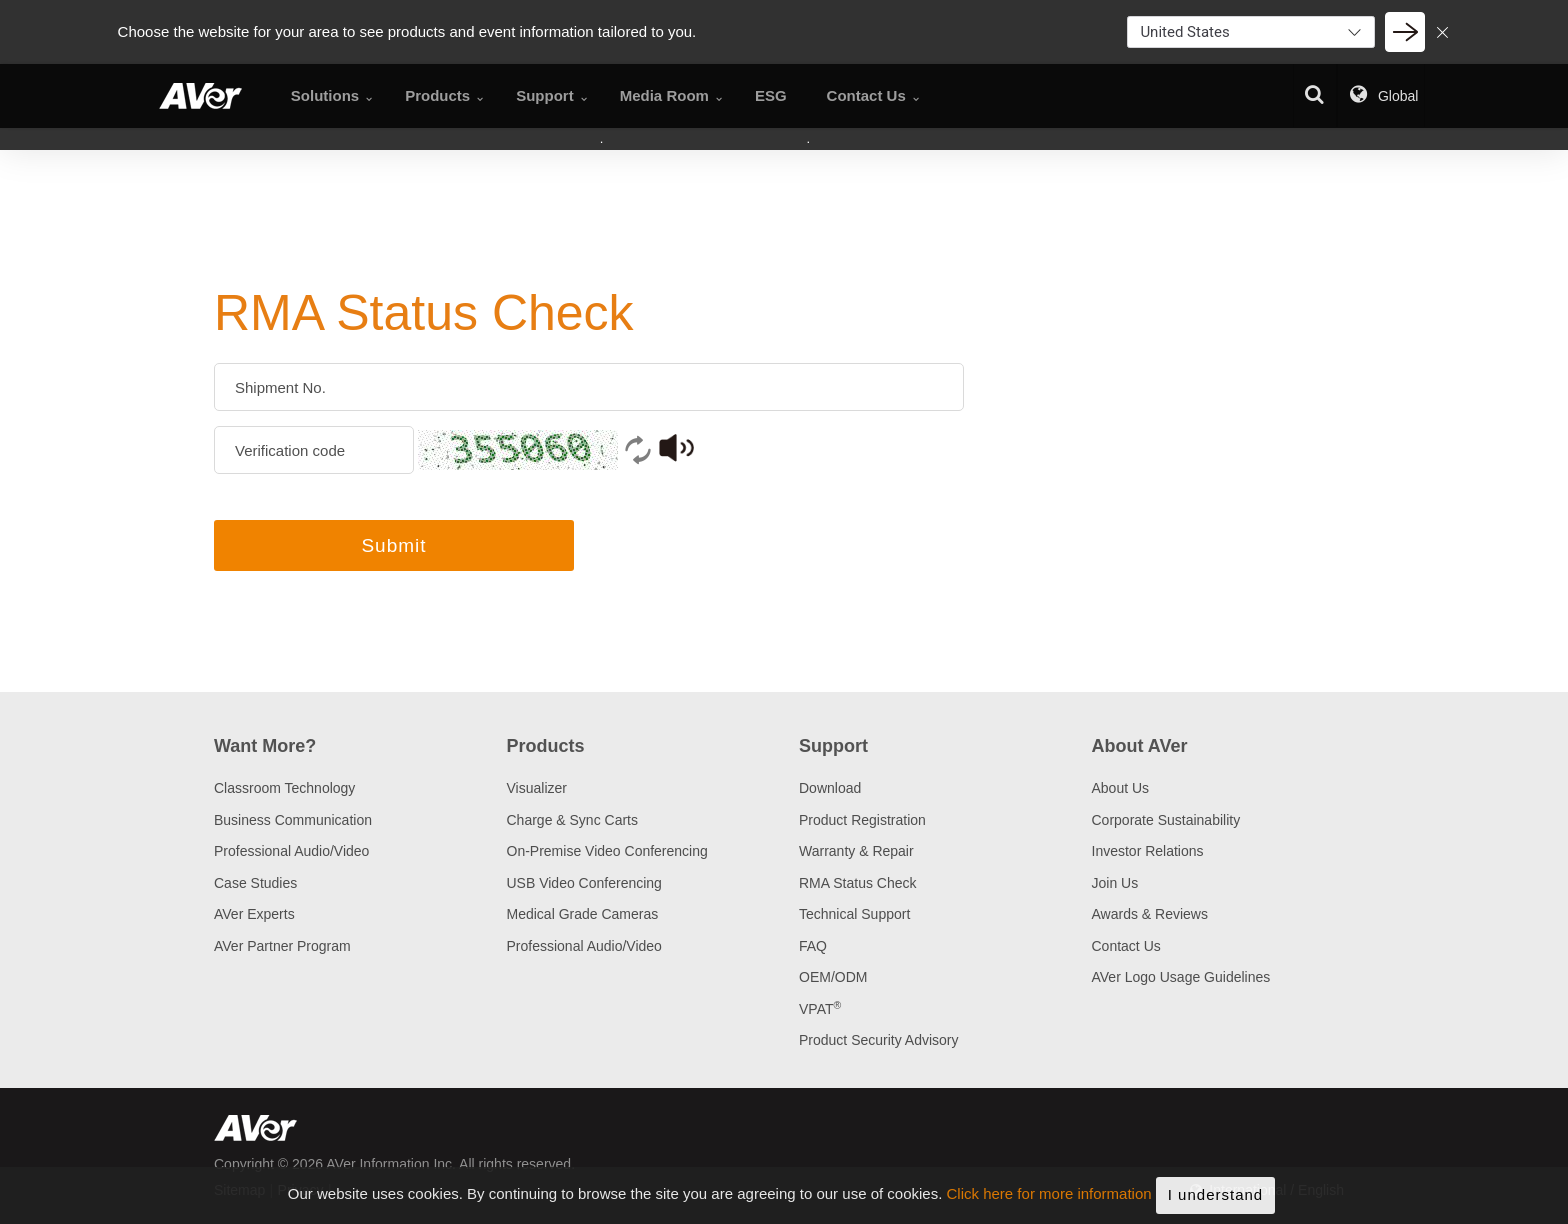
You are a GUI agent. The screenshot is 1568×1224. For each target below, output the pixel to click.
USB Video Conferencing (584, 883)
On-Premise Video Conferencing (607, 851)
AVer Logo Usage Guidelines (1181, 977)
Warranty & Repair (856, 851)
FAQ (813, 946)
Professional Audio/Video (291, 851)
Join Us (1115, 883)
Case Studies (255, 883)
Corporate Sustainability (1166, 820)
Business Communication (293, 820)
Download (830, 788)
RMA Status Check (858, 883)
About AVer (1140, 746)
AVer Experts (254, 914)
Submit (393, 545)
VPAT (820, 1009)
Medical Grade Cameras (583, 914)
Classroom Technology (284, 788)
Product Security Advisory (879, 1040)
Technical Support (854, 914)
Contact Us (1126, 946)
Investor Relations (1148, 851)
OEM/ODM (833, 977)
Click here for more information (1049, 1213)
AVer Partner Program (282, 946)
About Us (1121, 788)
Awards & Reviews (1150, 914)
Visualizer (537, 788)
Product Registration (862, 820)
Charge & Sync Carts (573, 820)
